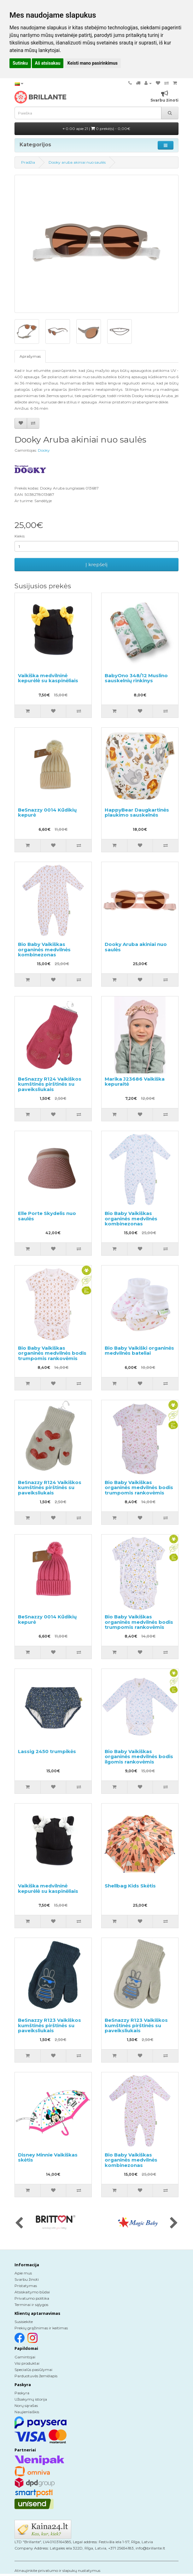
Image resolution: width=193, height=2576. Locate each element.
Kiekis (20, 536)
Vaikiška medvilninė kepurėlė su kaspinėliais (48, 678)
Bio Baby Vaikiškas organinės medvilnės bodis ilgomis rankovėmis (139, 1756)
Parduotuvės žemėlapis (36, 2376)
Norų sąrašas (26, 2405)
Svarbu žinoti (27, 2279)
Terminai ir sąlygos (31, 2304)
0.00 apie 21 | (96, 128)
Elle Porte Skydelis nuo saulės (47, 1216)
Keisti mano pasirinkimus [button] (92, 63)
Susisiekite (24, 2321)
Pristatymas (26, 2285)
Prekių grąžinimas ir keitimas (41, 2328)
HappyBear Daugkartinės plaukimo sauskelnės (137, 812)
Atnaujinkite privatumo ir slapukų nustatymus (57, 2570)
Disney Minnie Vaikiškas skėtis (48, 2157)
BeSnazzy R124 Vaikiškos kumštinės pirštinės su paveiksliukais (49, 1084)
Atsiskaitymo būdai (32, 2292)
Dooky (44, 450)
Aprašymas (30, 356)
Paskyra (22, 2393)
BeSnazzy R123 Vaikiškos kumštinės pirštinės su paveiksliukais (49, 2025)
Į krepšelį (96, 564)
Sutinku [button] (20, 63)
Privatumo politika (32, 2298)
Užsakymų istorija (31, 2399)
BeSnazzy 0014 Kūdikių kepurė (47, 812)
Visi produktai (27, 2363)
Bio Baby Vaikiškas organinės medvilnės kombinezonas (44, 949)
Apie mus (23, 2273)
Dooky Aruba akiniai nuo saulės (136, 947)
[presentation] (19, 2223)
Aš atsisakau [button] (48, 63)
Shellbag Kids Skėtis (130, 1886)
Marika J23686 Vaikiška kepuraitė (135, 1081)
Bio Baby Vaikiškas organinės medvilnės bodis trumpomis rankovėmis (52, 1353)
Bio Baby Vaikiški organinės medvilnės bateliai (139, 1350)
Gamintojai (25, 2357)
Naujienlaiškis (27, 2411)
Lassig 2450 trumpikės (47, 1751)
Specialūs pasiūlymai (33, 2369)
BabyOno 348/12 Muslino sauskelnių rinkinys (136, 678)
